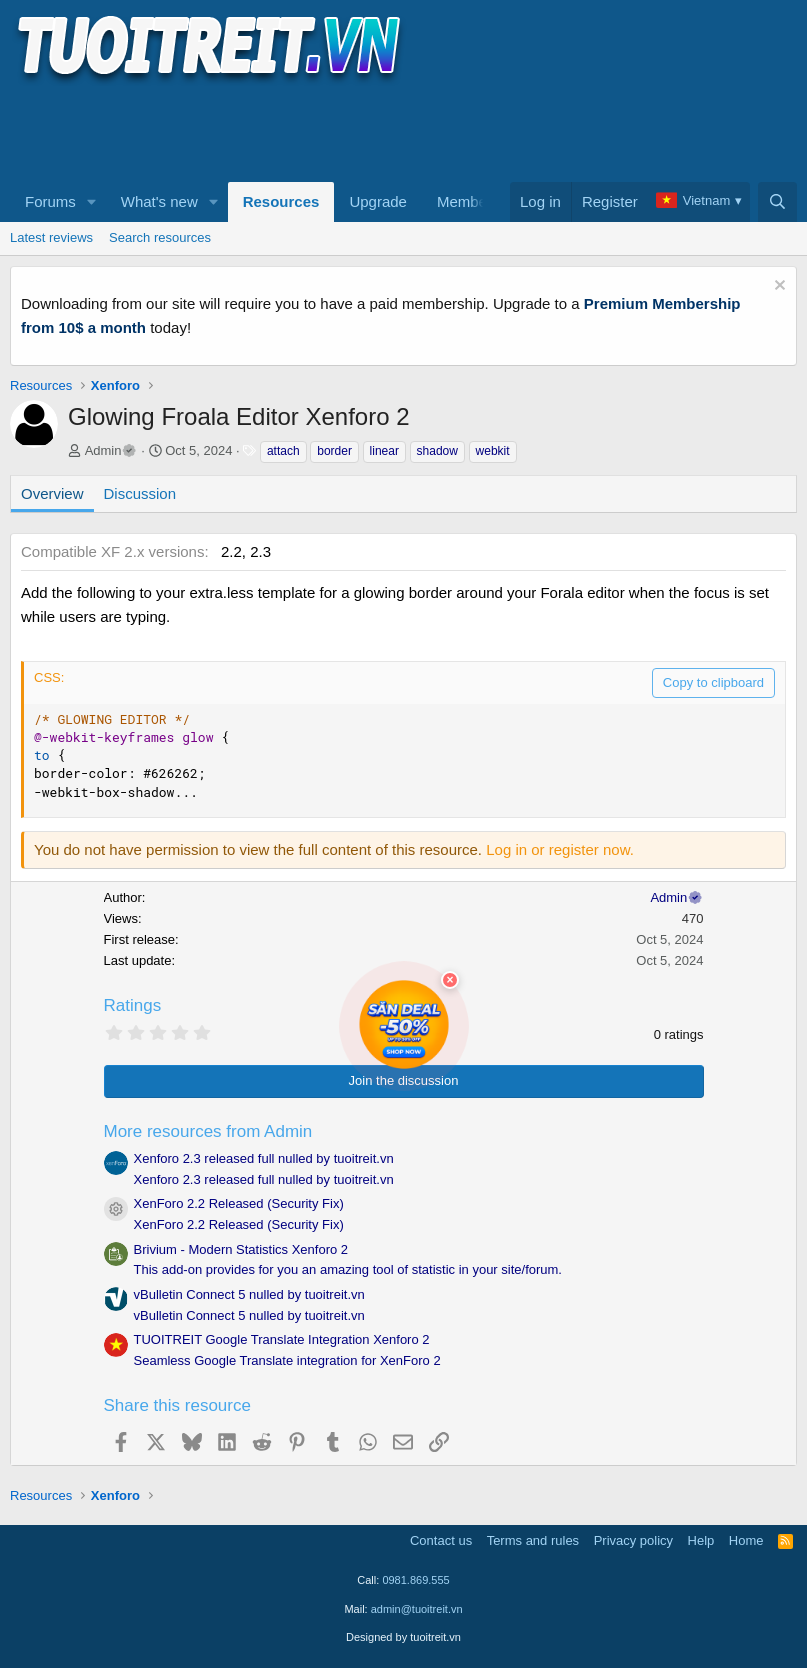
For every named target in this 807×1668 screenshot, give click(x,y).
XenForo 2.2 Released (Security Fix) (239, 1203)
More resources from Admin (208, 1131)
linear (384, 451)
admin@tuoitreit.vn (417, 1609)
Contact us (441, 1540)
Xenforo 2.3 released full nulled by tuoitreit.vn (264, 1158)
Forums (50, 201)
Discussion (140, 493)
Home (746, 1540)
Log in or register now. (560, 849)
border (334, 451)
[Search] (777, 202)
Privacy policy (633, 1540)
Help (701, 1540)
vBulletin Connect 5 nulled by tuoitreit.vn (249, 1294)
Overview (52, 493)
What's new (159, 201)
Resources (281, 201)
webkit (493, 451)
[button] (92, 202)
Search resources (160, 237)
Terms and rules (533, 1540)
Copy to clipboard (713, 682)
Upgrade (378, 201)
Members (468, 201)
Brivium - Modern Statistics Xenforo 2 (241, 1249)
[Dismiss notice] (777, 287)
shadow (437, 451)
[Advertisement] (374, 131)
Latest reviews (51, 237)
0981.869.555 (415, 1580)
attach (283, 451)
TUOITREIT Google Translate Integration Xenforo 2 (282, 1339)
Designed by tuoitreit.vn (403, 1637)
